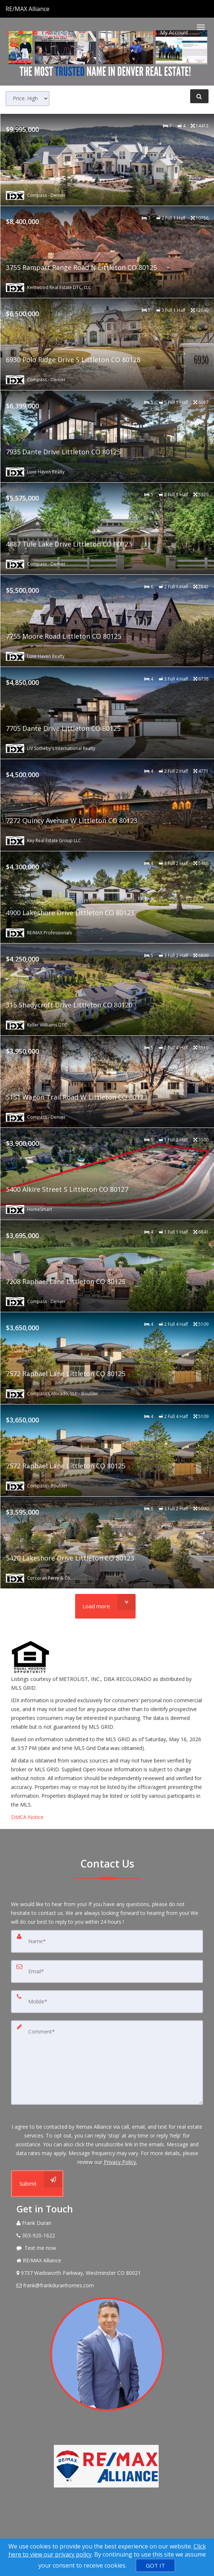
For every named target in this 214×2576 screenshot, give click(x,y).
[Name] (107, 1941)
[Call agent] (50, 9)
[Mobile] (107, 2001)
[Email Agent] (107, 2285)
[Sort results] (27, 98)
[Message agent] (107, 2248)
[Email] (107, 1971)
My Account (170, 32)
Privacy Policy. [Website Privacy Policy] (120, 2161)
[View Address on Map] (107, 2273)
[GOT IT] (155, 2565)
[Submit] (37, 2183)
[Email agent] (35, 32)
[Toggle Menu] (201, 27)
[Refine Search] (199, 96)
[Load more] (105, 1606)
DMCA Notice (27, 1817)
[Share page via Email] (49, 32)
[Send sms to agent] (21, 32)
